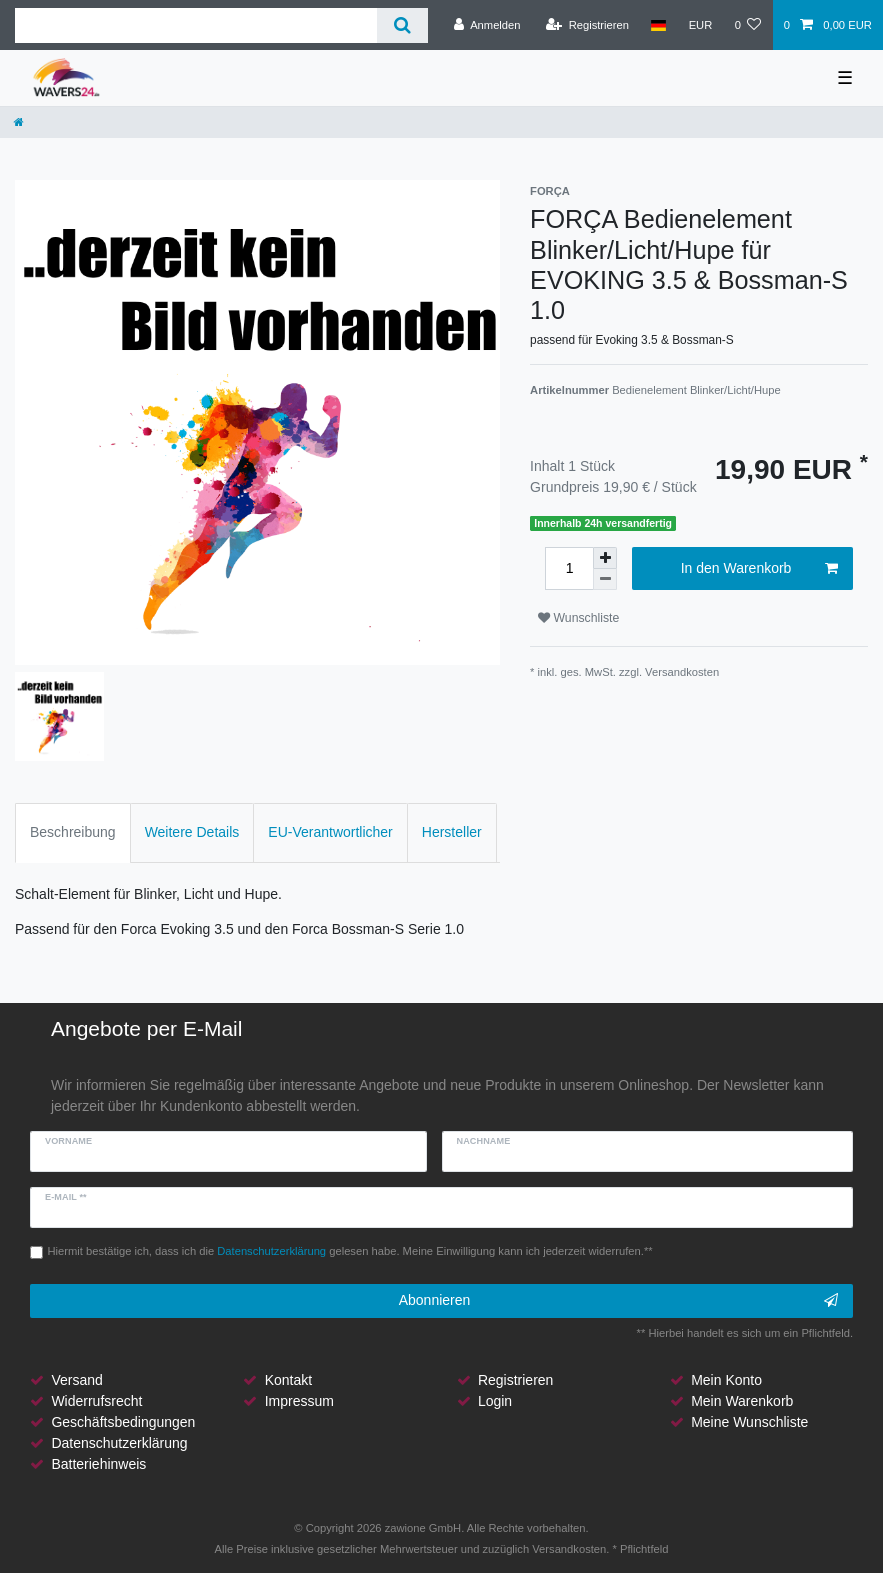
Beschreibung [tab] (73, 832)
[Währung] (700, 25)
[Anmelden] (487, 25)
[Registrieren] (587, 25)
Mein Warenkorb (742, 1401)
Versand (76, 1380)
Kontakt (288, 1380)
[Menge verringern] (605, 579)
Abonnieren (618, 1301)
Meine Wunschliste (749, 1422)
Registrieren (515, 1380)
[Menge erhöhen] (605, 558)
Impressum (299, 1401)
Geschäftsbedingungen (123, 1422)
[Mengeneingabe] (569, 568)
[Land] (658, 25)
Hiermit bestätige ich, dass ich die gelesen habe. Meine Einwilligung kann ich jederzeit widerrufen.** (350, 1251)
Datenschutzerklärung (119, 1443)
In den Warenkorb (759, 569)
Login (495, 1401)
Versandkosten (682, 672)
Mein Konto (726, 1380)
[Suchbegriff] (196, 25)
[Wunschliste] (747, 25)
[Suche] (402, 25)
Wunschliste (578, 618)
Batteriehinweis (98, 1464)
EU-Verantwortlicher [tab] (330, 832)
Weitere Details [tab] (192, 832)
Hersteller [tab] (452, 832)
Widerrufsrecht (96, 1401)
